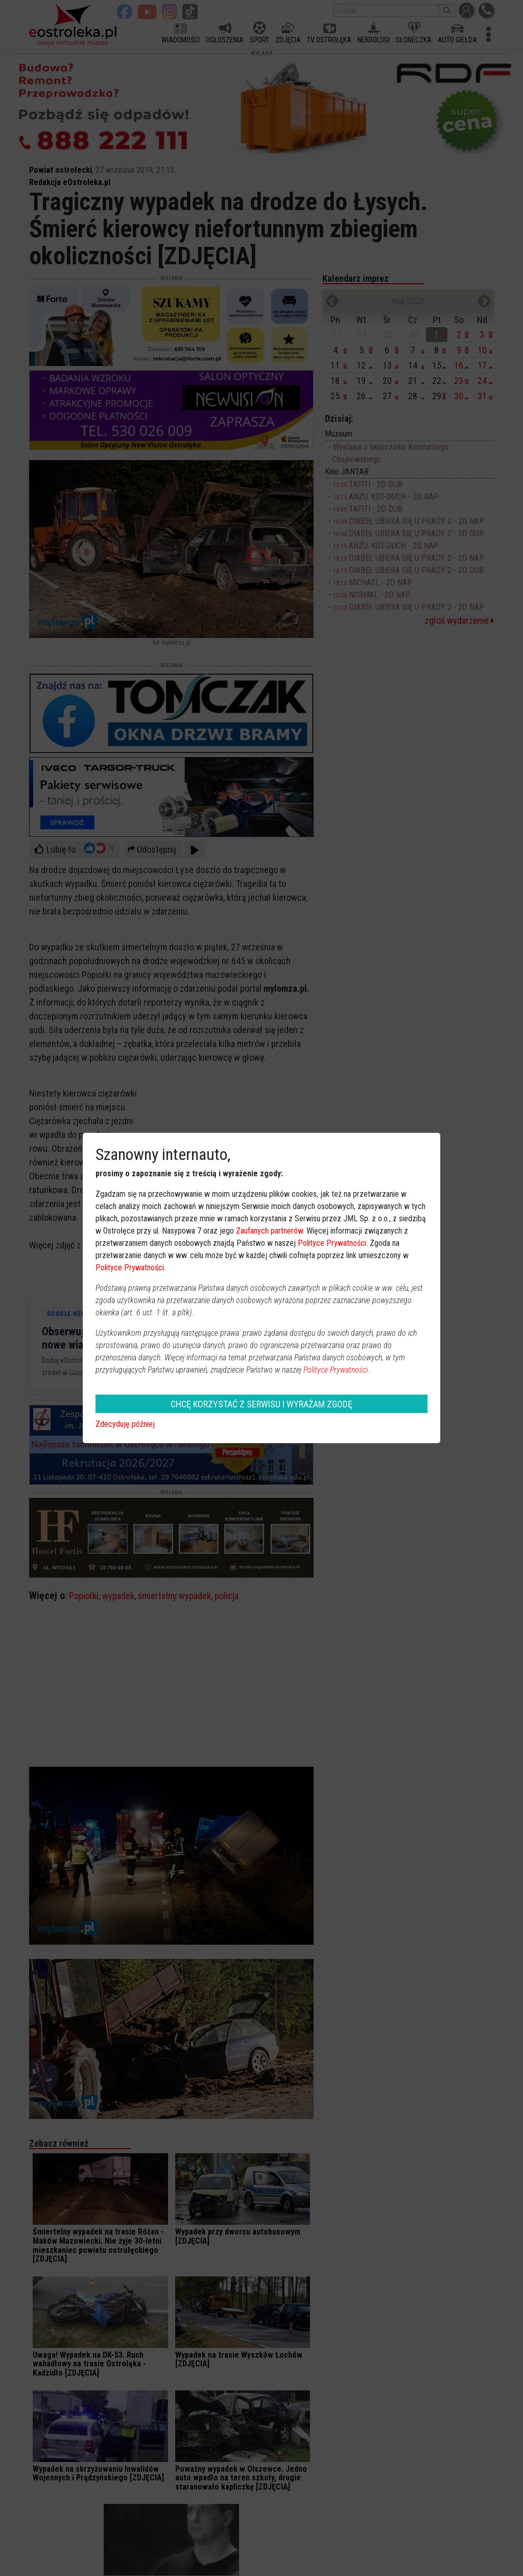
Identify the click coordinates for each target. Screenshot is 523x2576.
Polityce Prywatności (332, 1243)
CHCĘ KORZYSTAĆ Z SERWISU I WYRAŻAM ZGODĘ (261, 1404)
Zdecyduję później (125, 1424)
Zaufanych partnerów (269, 1231)
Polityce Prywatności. (336, 1370)
